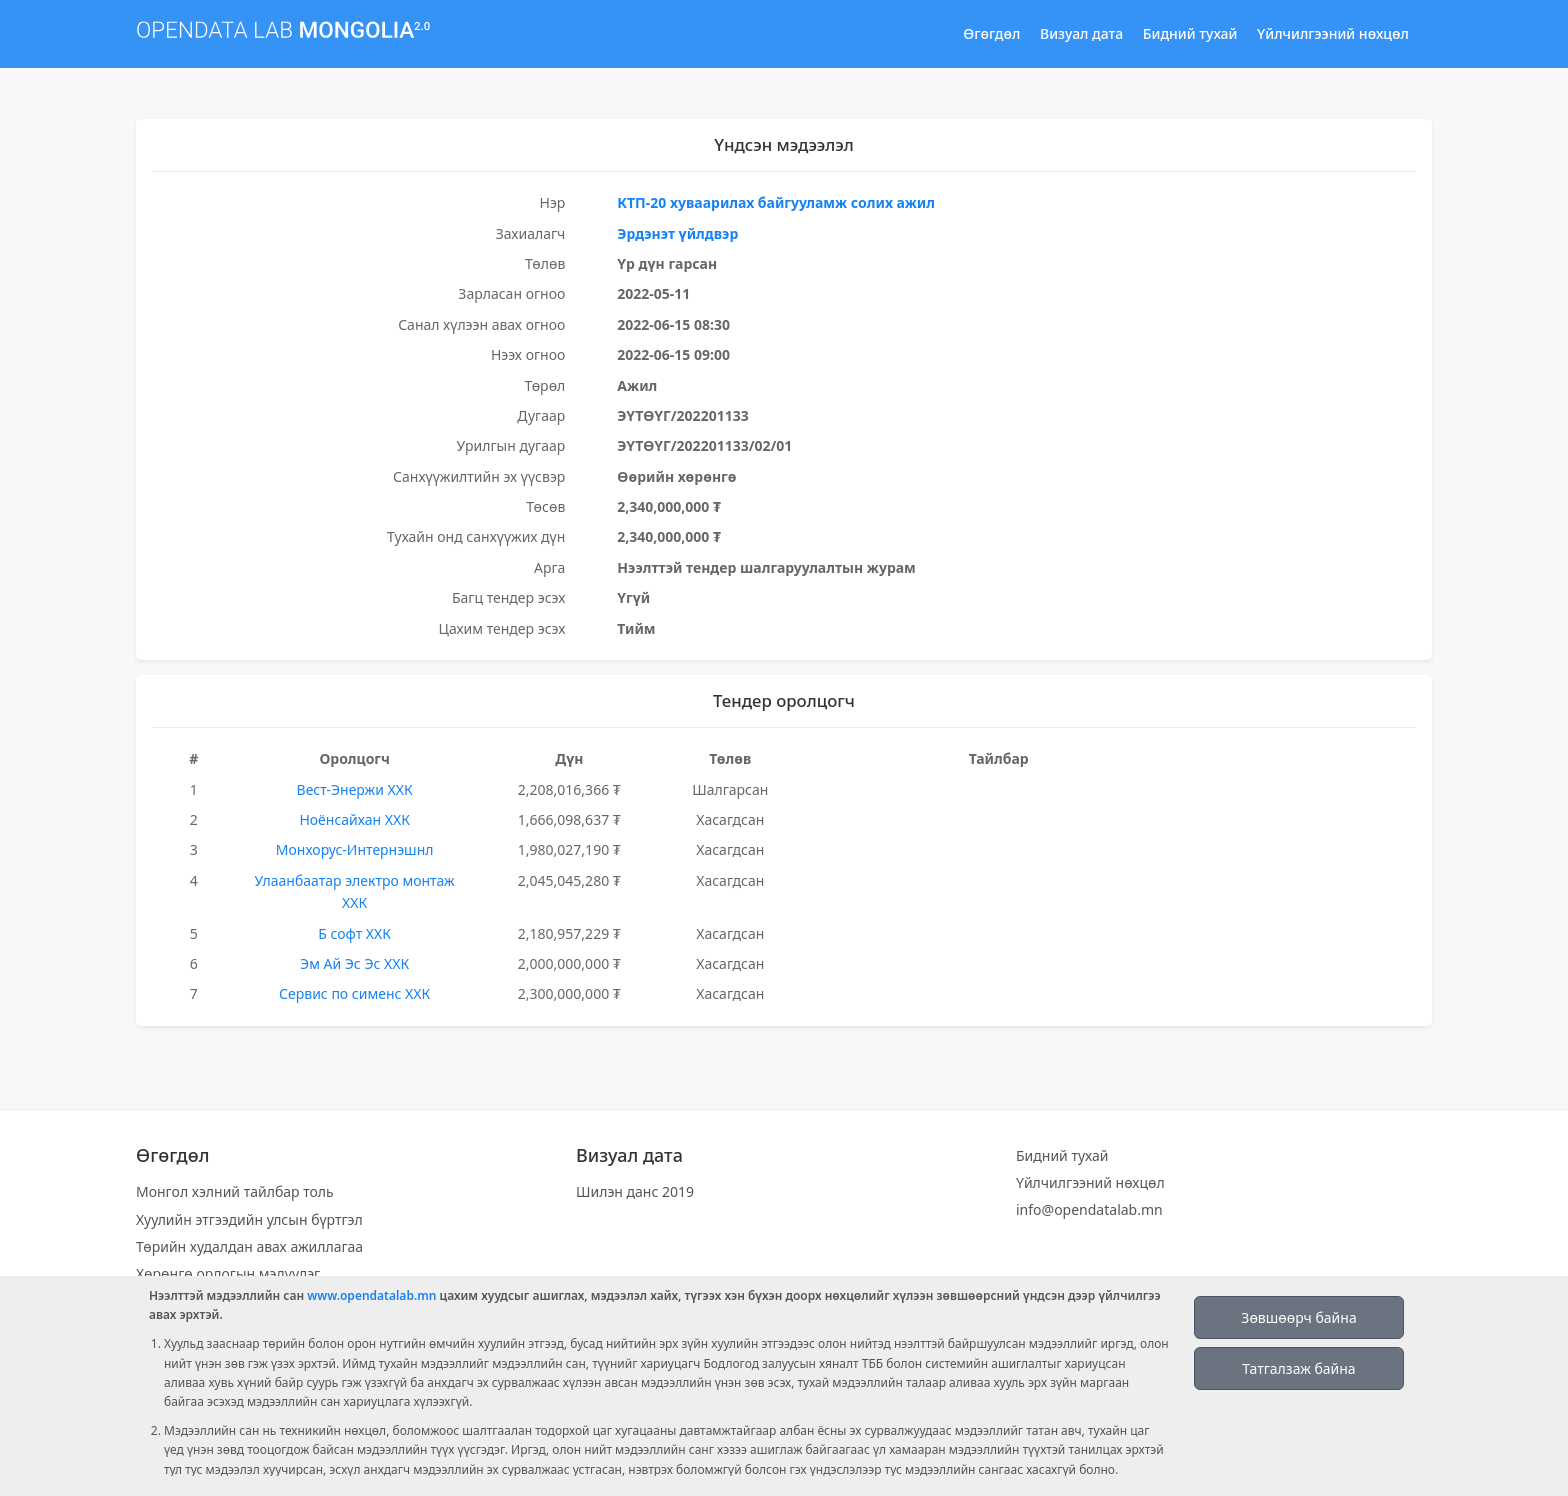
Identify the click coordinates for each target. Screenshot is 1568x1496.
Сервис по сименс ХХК (354, 993)
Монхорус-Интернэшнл (355, 849)
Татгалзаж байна (1298, 1368)
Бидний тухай (1190, 33)
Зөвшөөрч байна (1298, 1317)
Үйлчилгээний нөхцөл (1333, 33)
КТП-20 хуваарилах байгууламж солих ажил (776, 202)
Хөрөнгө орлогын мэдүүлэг (228, 1273)
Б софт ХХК (354, 933)
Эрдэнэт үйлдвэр (677, 233)
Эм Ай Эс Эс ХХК (354, 963)
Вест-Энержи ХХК (355, 789)
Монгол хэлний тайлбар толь (235, 1191)
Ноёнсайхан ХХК (354, 819)
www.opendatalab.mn (371, 1295)
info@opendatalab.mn (1089, 1209)
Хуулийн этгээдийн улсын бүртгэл (249, 1219)
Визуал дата (1081, 33)
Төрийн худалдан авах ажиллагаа (249, 1246)
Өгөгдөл (991, 33)
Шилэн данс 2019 (635, 1191)
